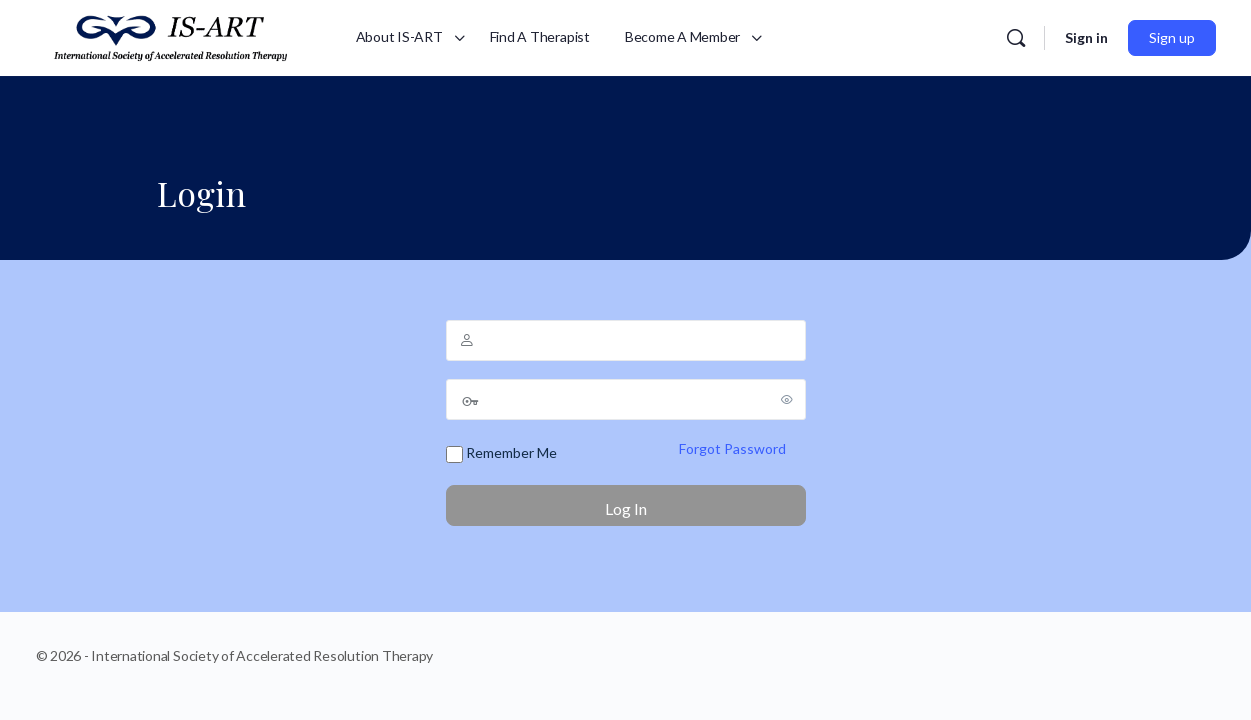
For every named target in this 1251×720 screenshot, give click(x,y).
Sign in (1086, 37)
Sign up (1172, 37)
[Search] (1016, 38)
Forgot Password (732, 448)
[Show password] (787, 399)
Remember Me (501, 453)
